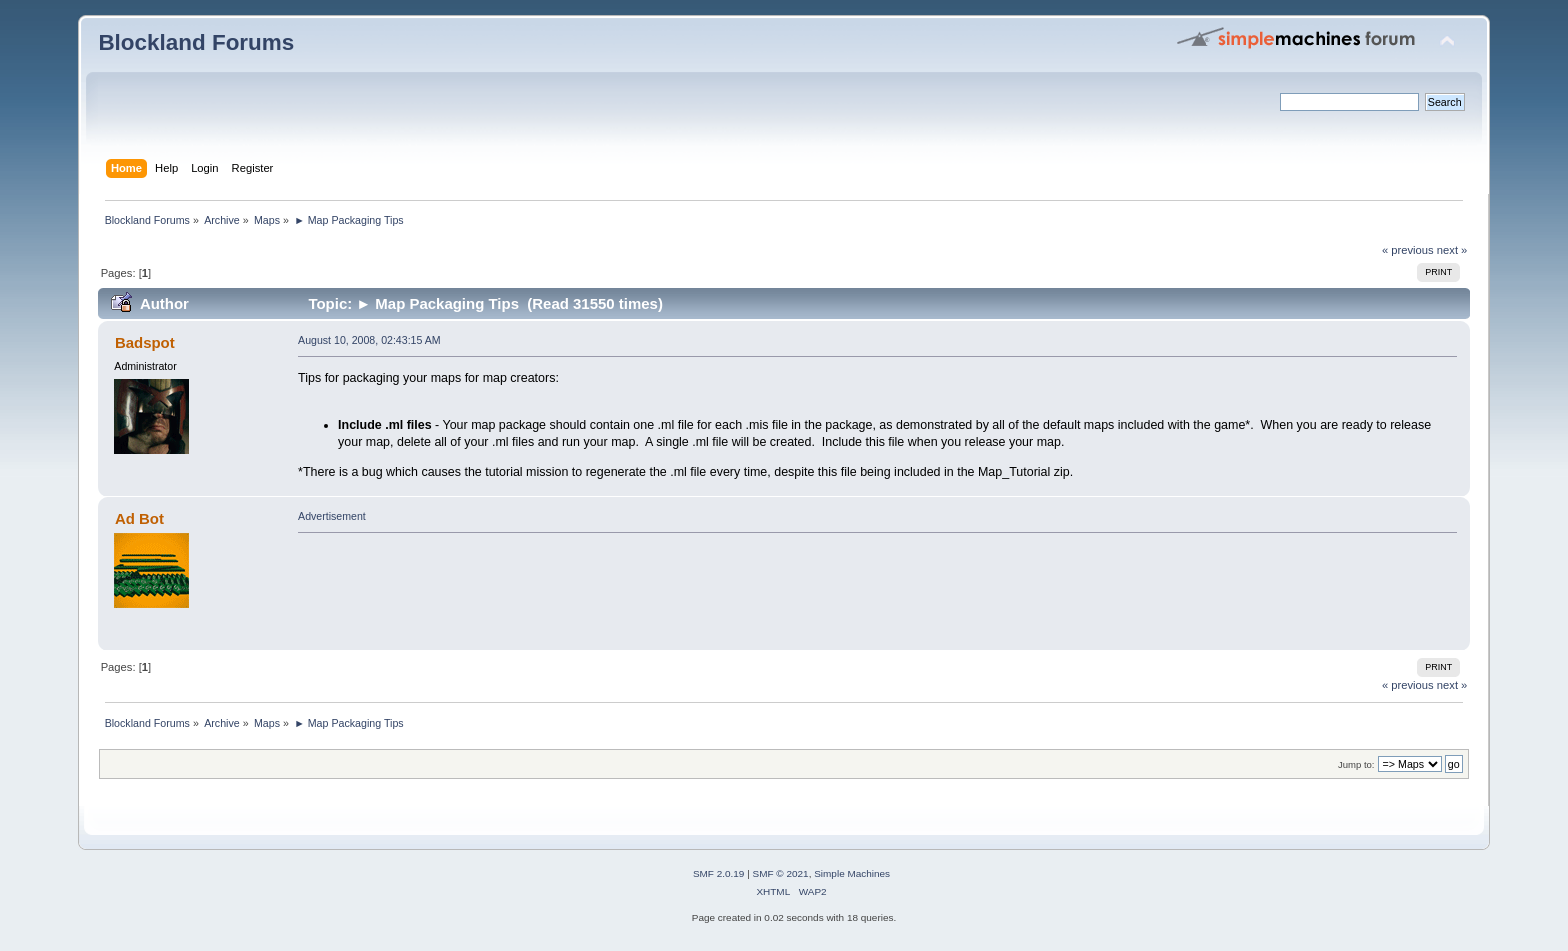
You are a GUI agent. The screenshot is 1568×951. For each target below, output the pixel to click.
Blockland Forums (196, 42)
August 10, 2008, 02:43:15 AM (369, 340)
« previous (1408, 250)
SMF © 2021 (781, 873)
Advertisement (332, 516)
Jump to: (1356, 764)
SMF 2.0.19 (719, 873)
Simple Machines (852, 873)
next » (1452, 250)
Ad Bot (139, 518)
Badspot (145, 342)
